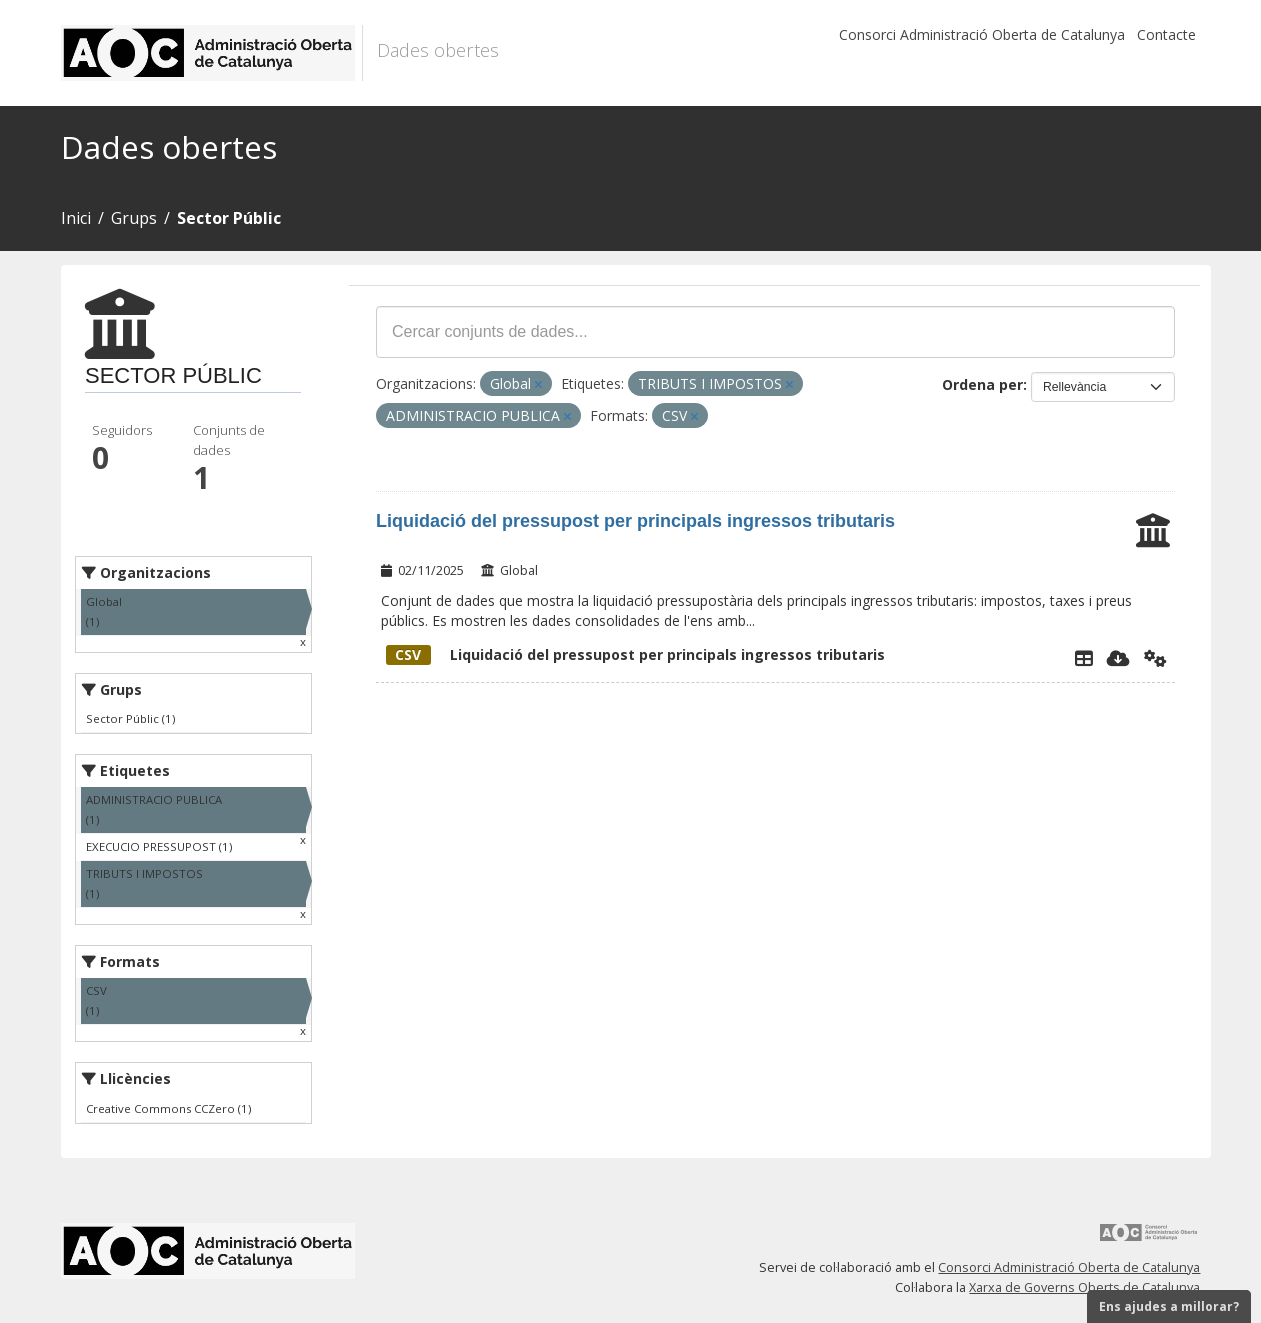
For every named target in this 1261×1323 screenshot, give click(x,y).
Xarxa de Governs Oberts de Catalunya (1084, 1287)
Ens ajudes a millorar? (1169, 1306)
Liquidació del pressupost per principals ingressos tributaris (635, 521)
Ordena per (982, 384)
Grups (134, 218)
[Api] (1155, 658)
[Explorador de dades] (1084, 658)
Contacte (1166, 34)
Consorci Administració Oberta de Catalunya (982, 34)
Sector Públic (229, 218)
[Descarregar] (1118, 658)
